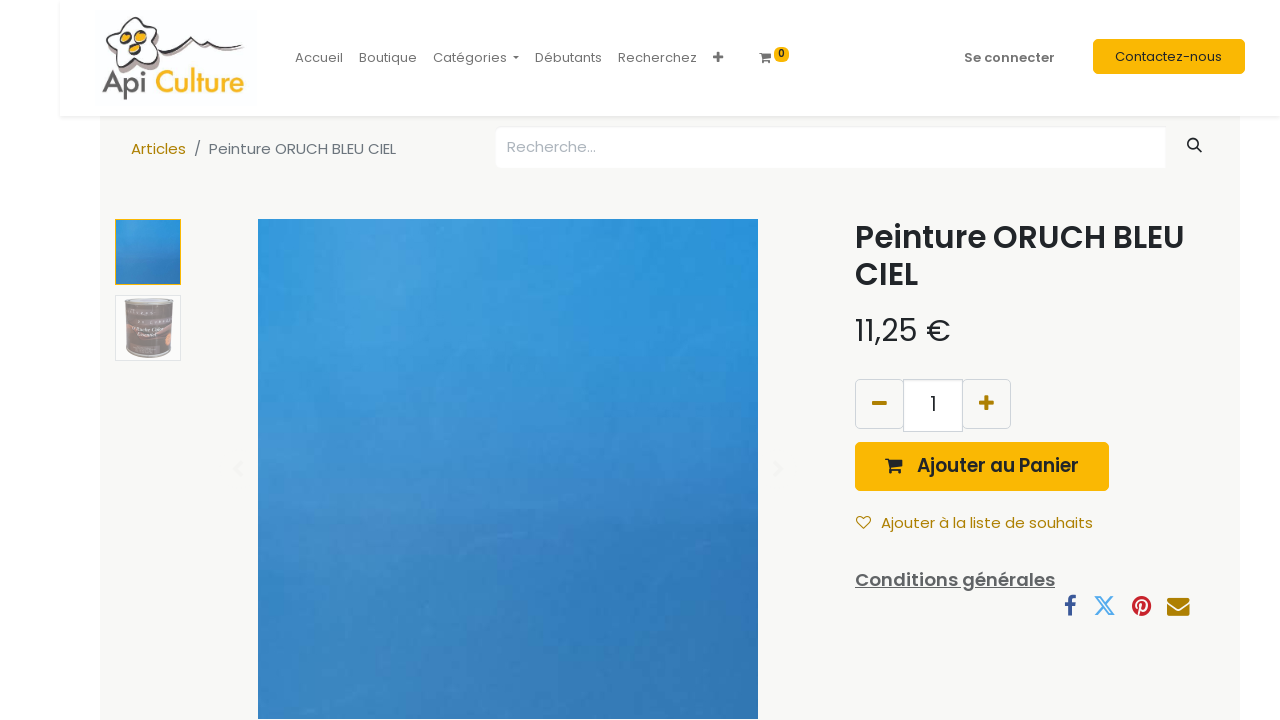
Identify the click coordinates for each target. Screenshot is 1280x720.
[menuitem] (319, 58)
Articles (158, 148)
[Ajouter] (986, 403)
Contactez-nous (1168, 56)
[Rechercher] (1195, 145)
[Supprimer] (879, 403)
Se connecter (1009, 57)
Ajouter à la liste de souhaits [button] (974, 522)
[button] (718, 58)
